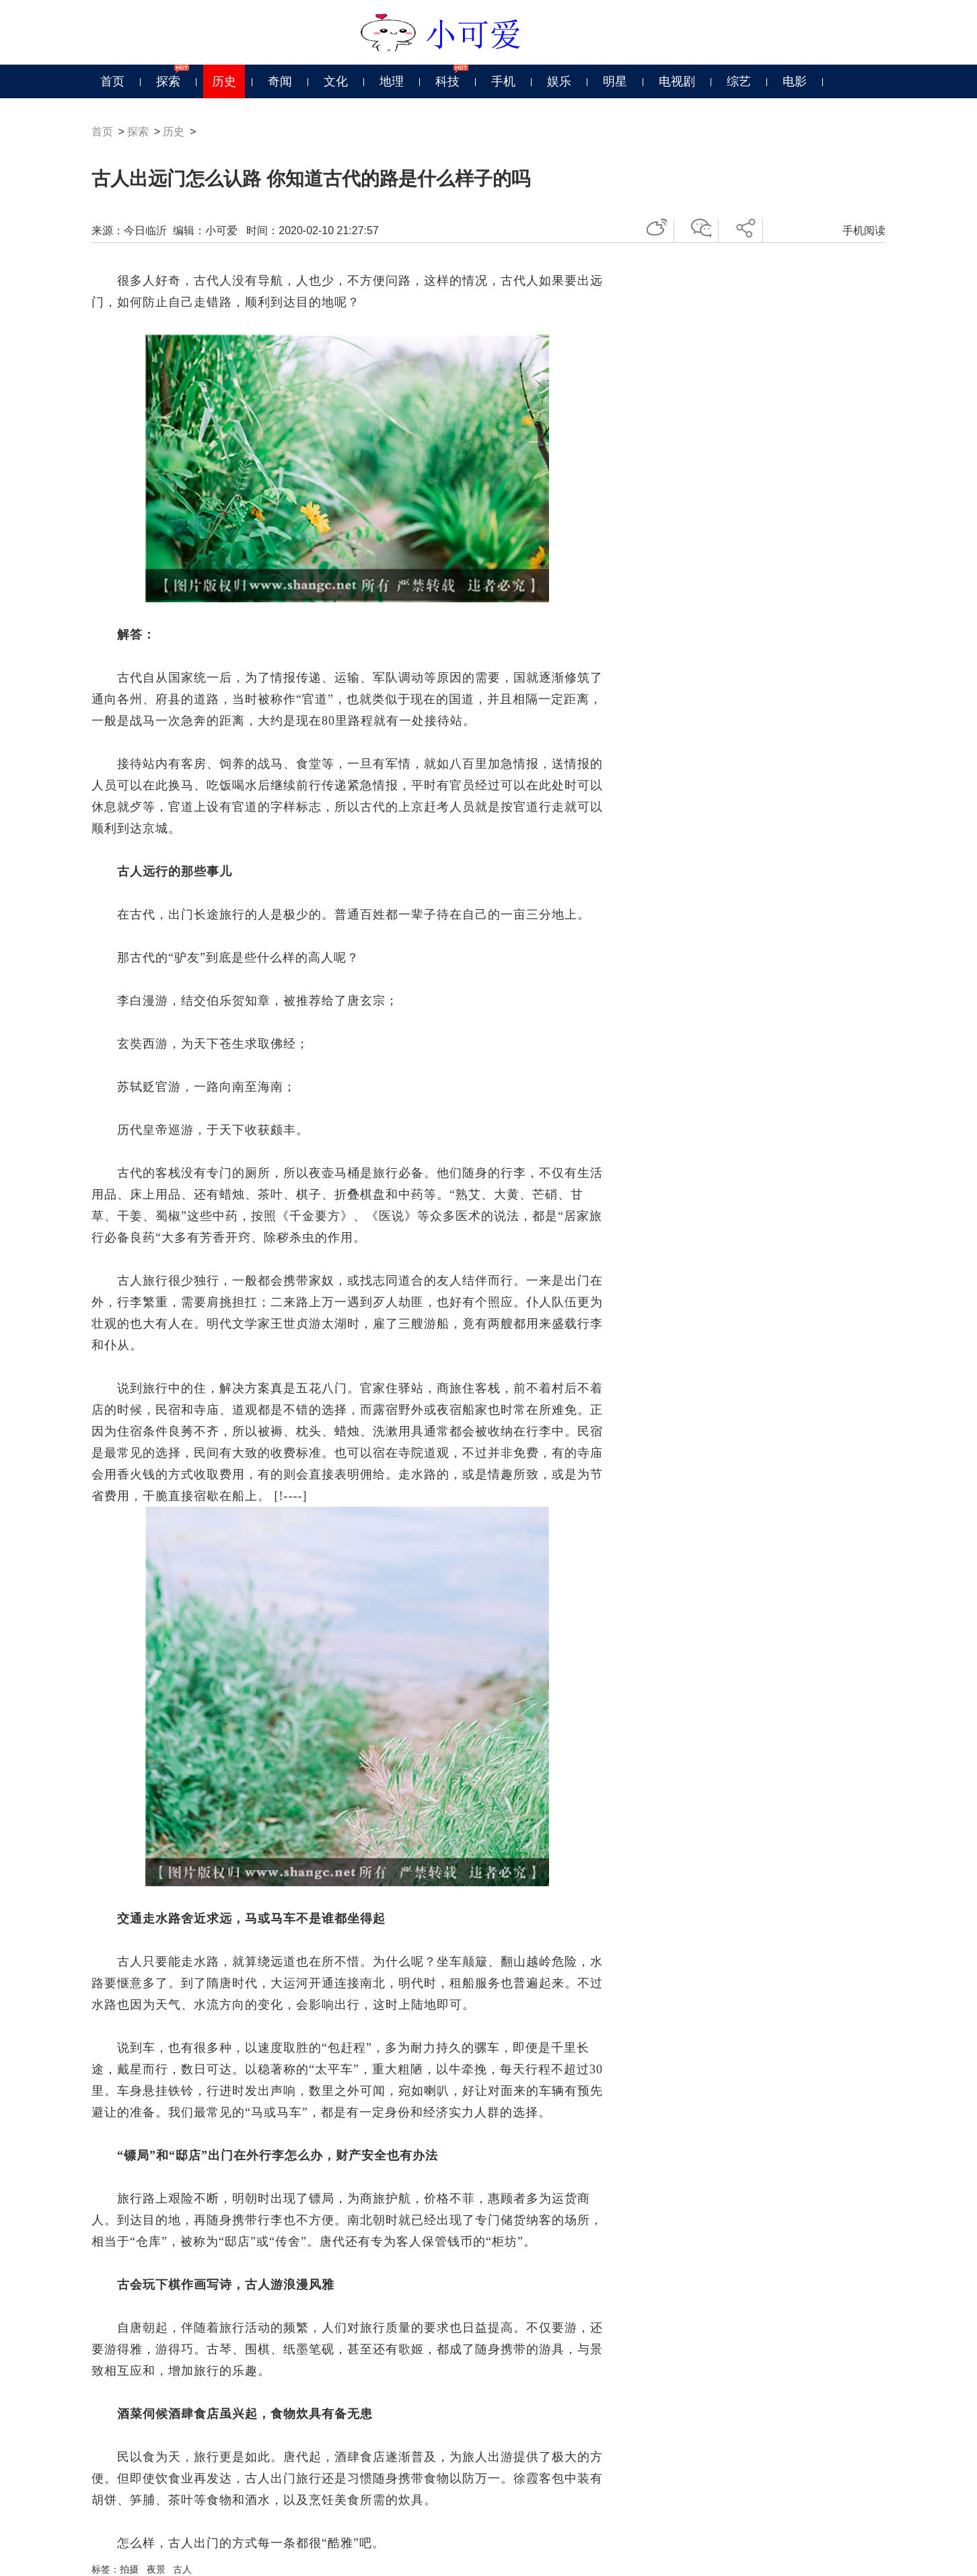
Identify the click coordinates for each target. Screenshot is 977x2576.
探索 (168, 81)
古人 (182, 2569)
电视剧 (677, 81)
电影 (795, 81)
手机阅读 (863, 230)
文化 (336, 81)
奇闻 (280, 81)
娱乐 (559, 81)
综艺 (739, 81)
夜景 (156, 2569)
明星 (615, 81)
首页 (112, 81)
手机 (503, 81)
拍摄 (129, 2569)
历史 (224, 81)
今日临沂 (145, 230)
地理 (391, 81)
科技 (447, 81)
